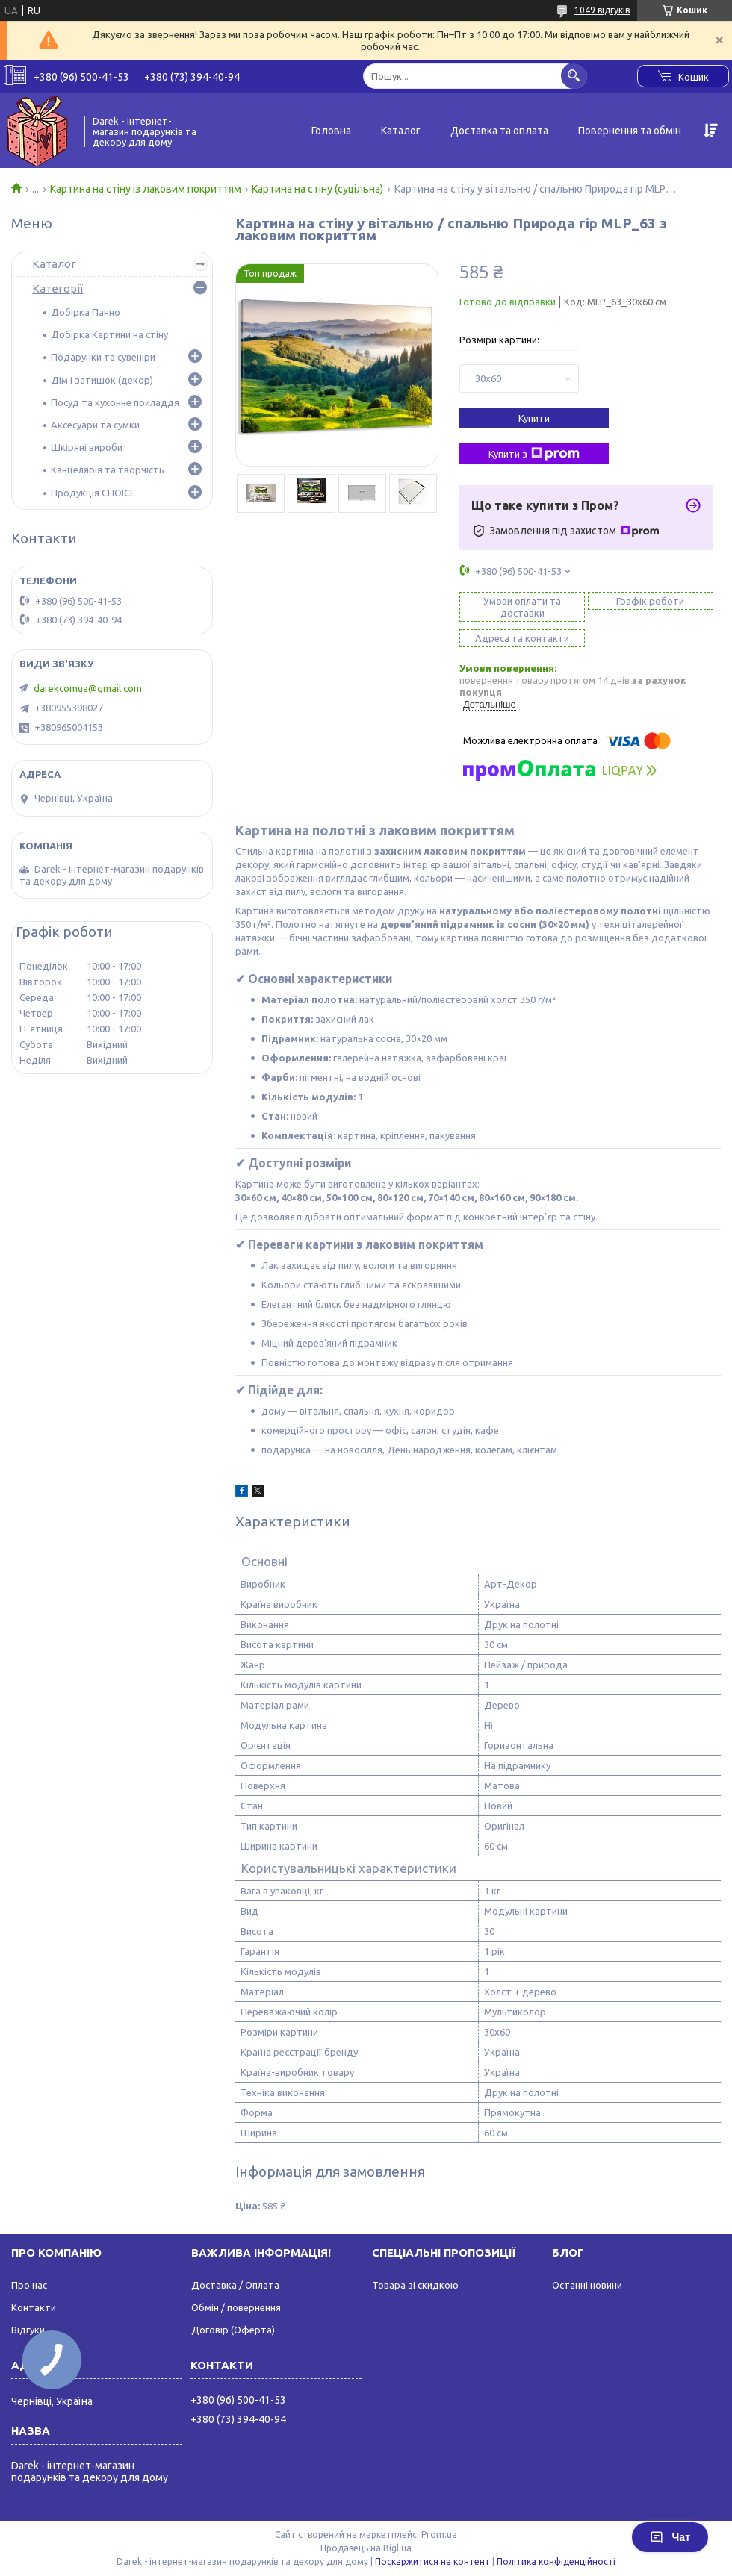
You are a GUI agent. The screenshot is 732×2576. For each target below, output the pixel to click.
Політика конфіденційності (556, 2561)
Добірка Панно (85, 312)
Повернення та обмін (629, 131)
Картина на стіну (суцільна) (317, 189)
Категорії (57, 288)
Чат (670, 2537)
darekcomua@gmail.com (88, 688)
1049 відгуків (602, 10)
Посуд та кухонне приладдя (115, 402)
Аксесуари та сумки (95, 425)
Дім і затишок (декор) (102, 380)
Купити (534, 418)
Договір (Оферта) (233, 2329)
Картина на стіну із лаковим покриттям (145, 189)
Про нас (29, 2285)
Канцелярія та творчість (107, 469)
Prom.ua (439, 2534)
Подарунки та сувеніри (103, 357)
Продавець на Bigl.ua (366, 2548)
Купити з (534, 454)
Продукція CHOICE (93, 492)
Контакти (33, 2307)
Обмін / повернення (236, 2307)
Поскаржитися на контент (432, 2561)
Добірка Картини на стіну (109, 334)
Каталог (401, 131)
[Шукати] (574, 76)
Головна (331, 131)
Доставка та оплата (499, 131)
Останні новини (587, 2285)
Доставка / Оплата (235, 2285)
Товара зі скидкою (415, 2285)
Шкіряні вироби (86, 447)
